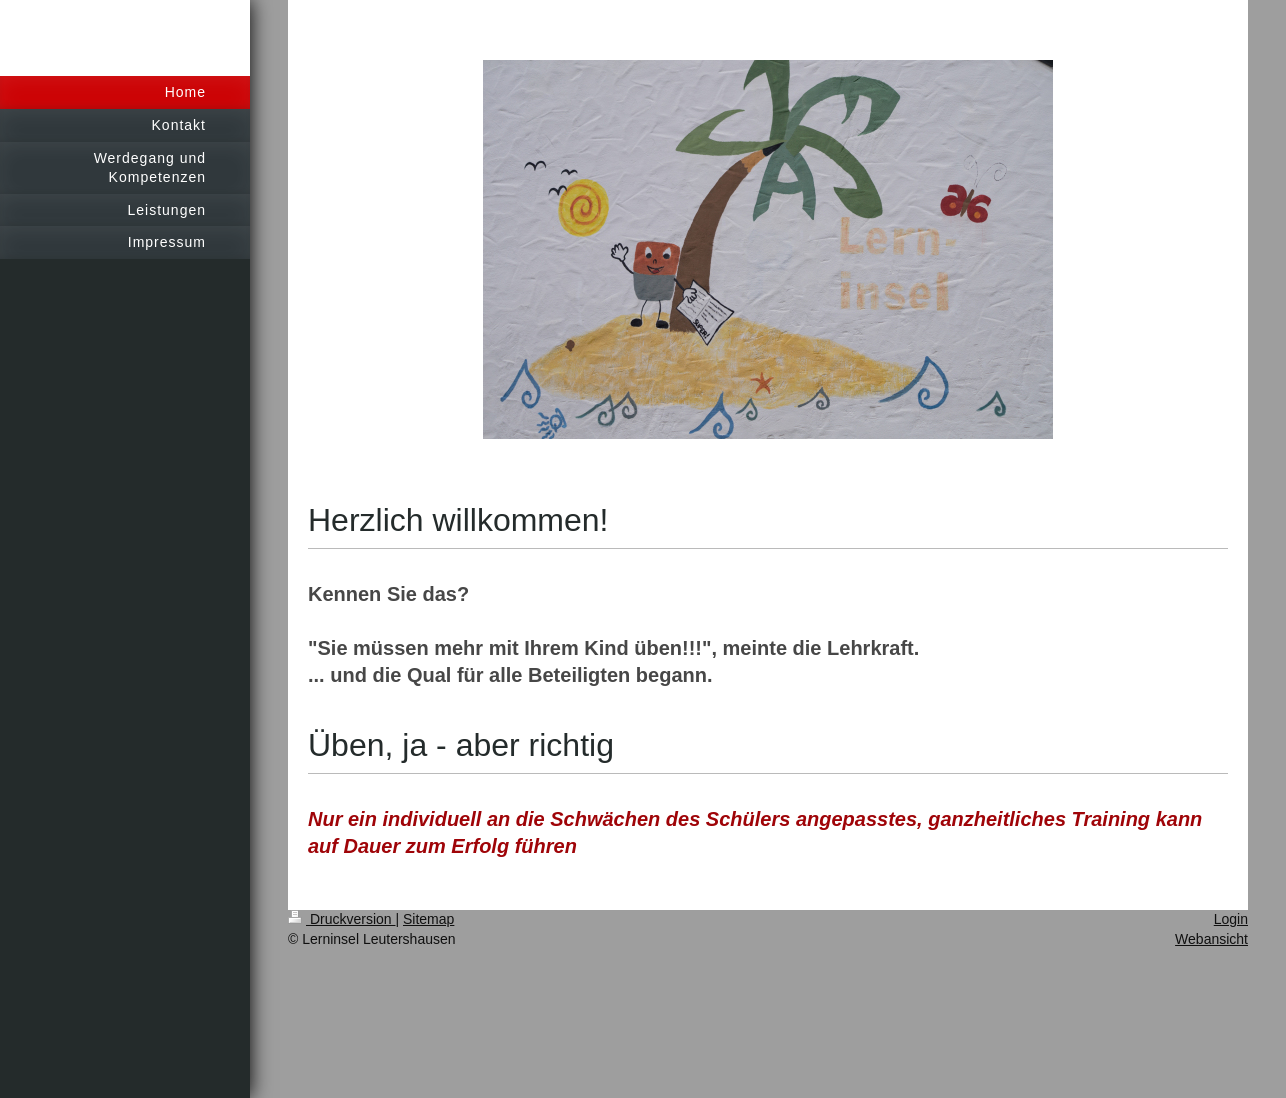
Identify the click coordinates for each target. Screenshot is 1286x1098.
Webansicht (1211, 939)
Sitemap (428, 919)
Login (1231, 919)
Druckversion (341, 919)
